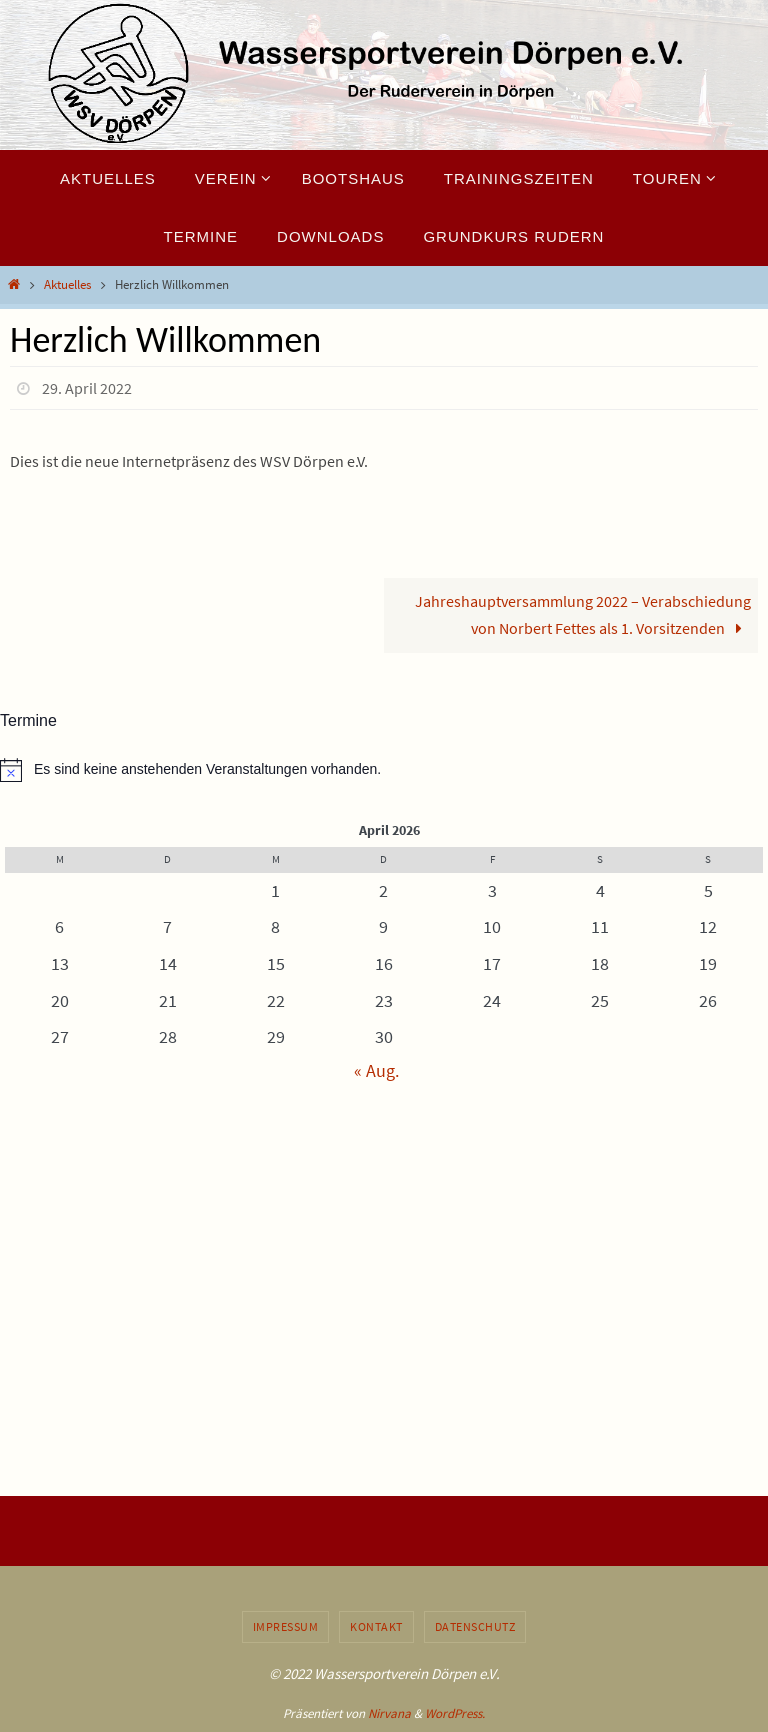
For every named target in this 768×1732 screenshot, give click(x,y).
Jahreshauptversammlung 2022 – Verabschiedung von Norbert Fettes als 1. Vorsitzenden (583, 614)
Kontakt (376, 1626)
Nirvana (389, 1713)
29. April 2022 (87, 388)
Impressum (286, 1626)
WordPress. (455, 1713)
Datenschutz (475, 1626)
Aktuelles (67, 284)
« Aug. (376, 1070)
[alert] (384, 770)
